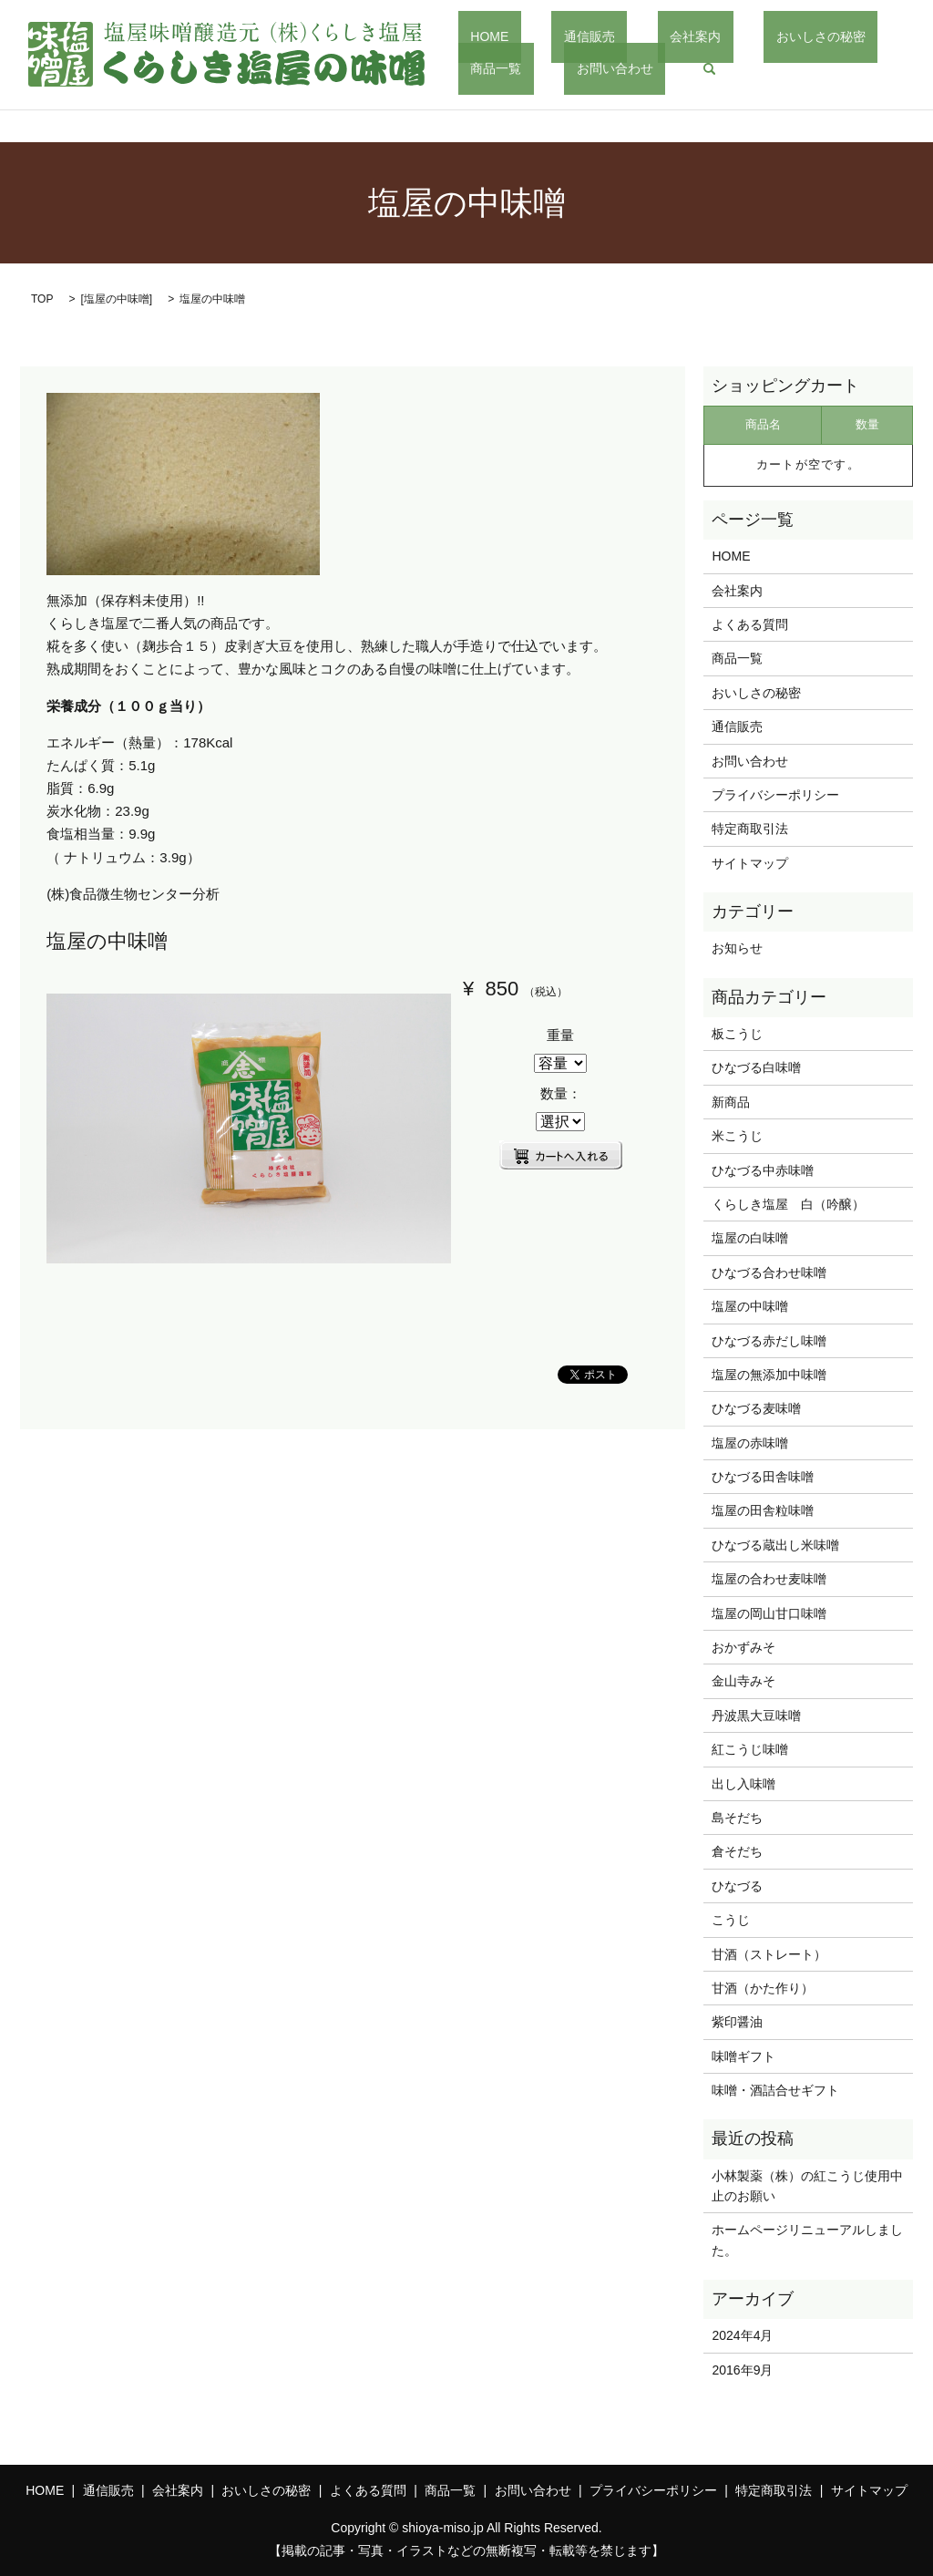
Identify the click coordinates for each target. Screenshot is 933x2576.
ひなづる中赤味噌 (763, 1170)
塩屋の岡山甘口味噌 (769, 1613)
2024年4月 (742, 2335)
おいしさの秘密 (735, 36)
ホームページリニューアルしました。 (807, 2239)
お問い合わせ (496, 67)
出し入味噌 (743, 1784)
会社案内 (634, 36)
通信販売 (552, 36)
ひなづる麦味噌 (756, 1408)
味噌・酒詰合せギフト (775, 2090)
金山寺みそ (743, 1681)
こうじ (731, 1919)
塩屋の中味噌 (116, 299)
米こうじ (737, 1135)
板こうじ (737, 1033)
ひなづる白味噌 (756, 1067)
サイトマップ (750, 863)
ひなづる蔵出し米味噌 (775, 1545)
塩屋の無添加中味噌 (769, 1374)
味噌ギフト (743, 2056)
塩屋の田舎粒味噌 (763, 1510)
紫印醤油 (737, 2021)
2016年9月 (742, 2370)
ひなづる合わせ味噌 (769, 1272)
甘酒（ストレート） (769, 1954)
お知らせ (737, 948)
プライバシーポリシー (775, 795)
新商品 (731, 1102)
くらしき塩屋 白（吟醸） (788, 1204)
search (578, 68)
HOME (477, 36)
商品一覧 (835, 36)
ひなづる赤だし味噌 (769, 1341)
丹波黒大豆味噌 (756, 1715)
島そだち (737, 1817)
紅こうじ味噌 (750, 1749)
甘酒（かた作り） (763, 1988)
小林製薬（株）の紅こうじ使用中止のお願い (807, 2186)
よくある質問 (750, 624)
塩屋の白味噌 (750, 1238)
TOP (42, 299)
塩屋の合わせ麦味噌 (769, 1578)
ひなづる (737, 1886)
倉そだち (737, 1851)
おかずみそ (743, 1647)
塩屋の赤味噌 (750, 1443)
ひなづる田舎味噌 (763, 1476)
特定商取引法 (750, 828)
